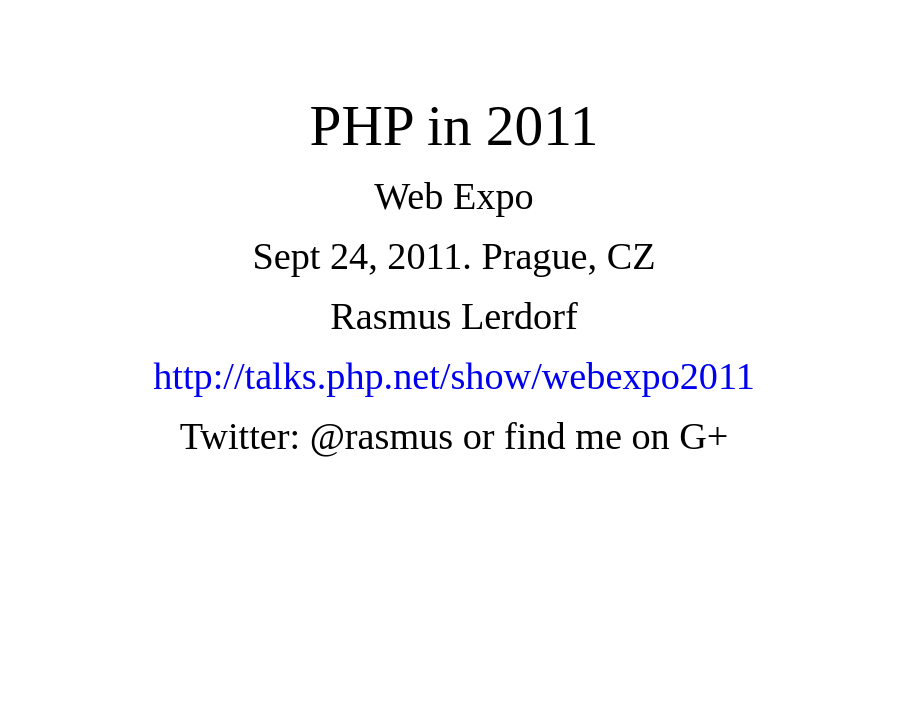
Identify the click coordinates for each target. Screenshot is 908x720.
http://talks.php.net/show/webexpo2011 (454, 376)
